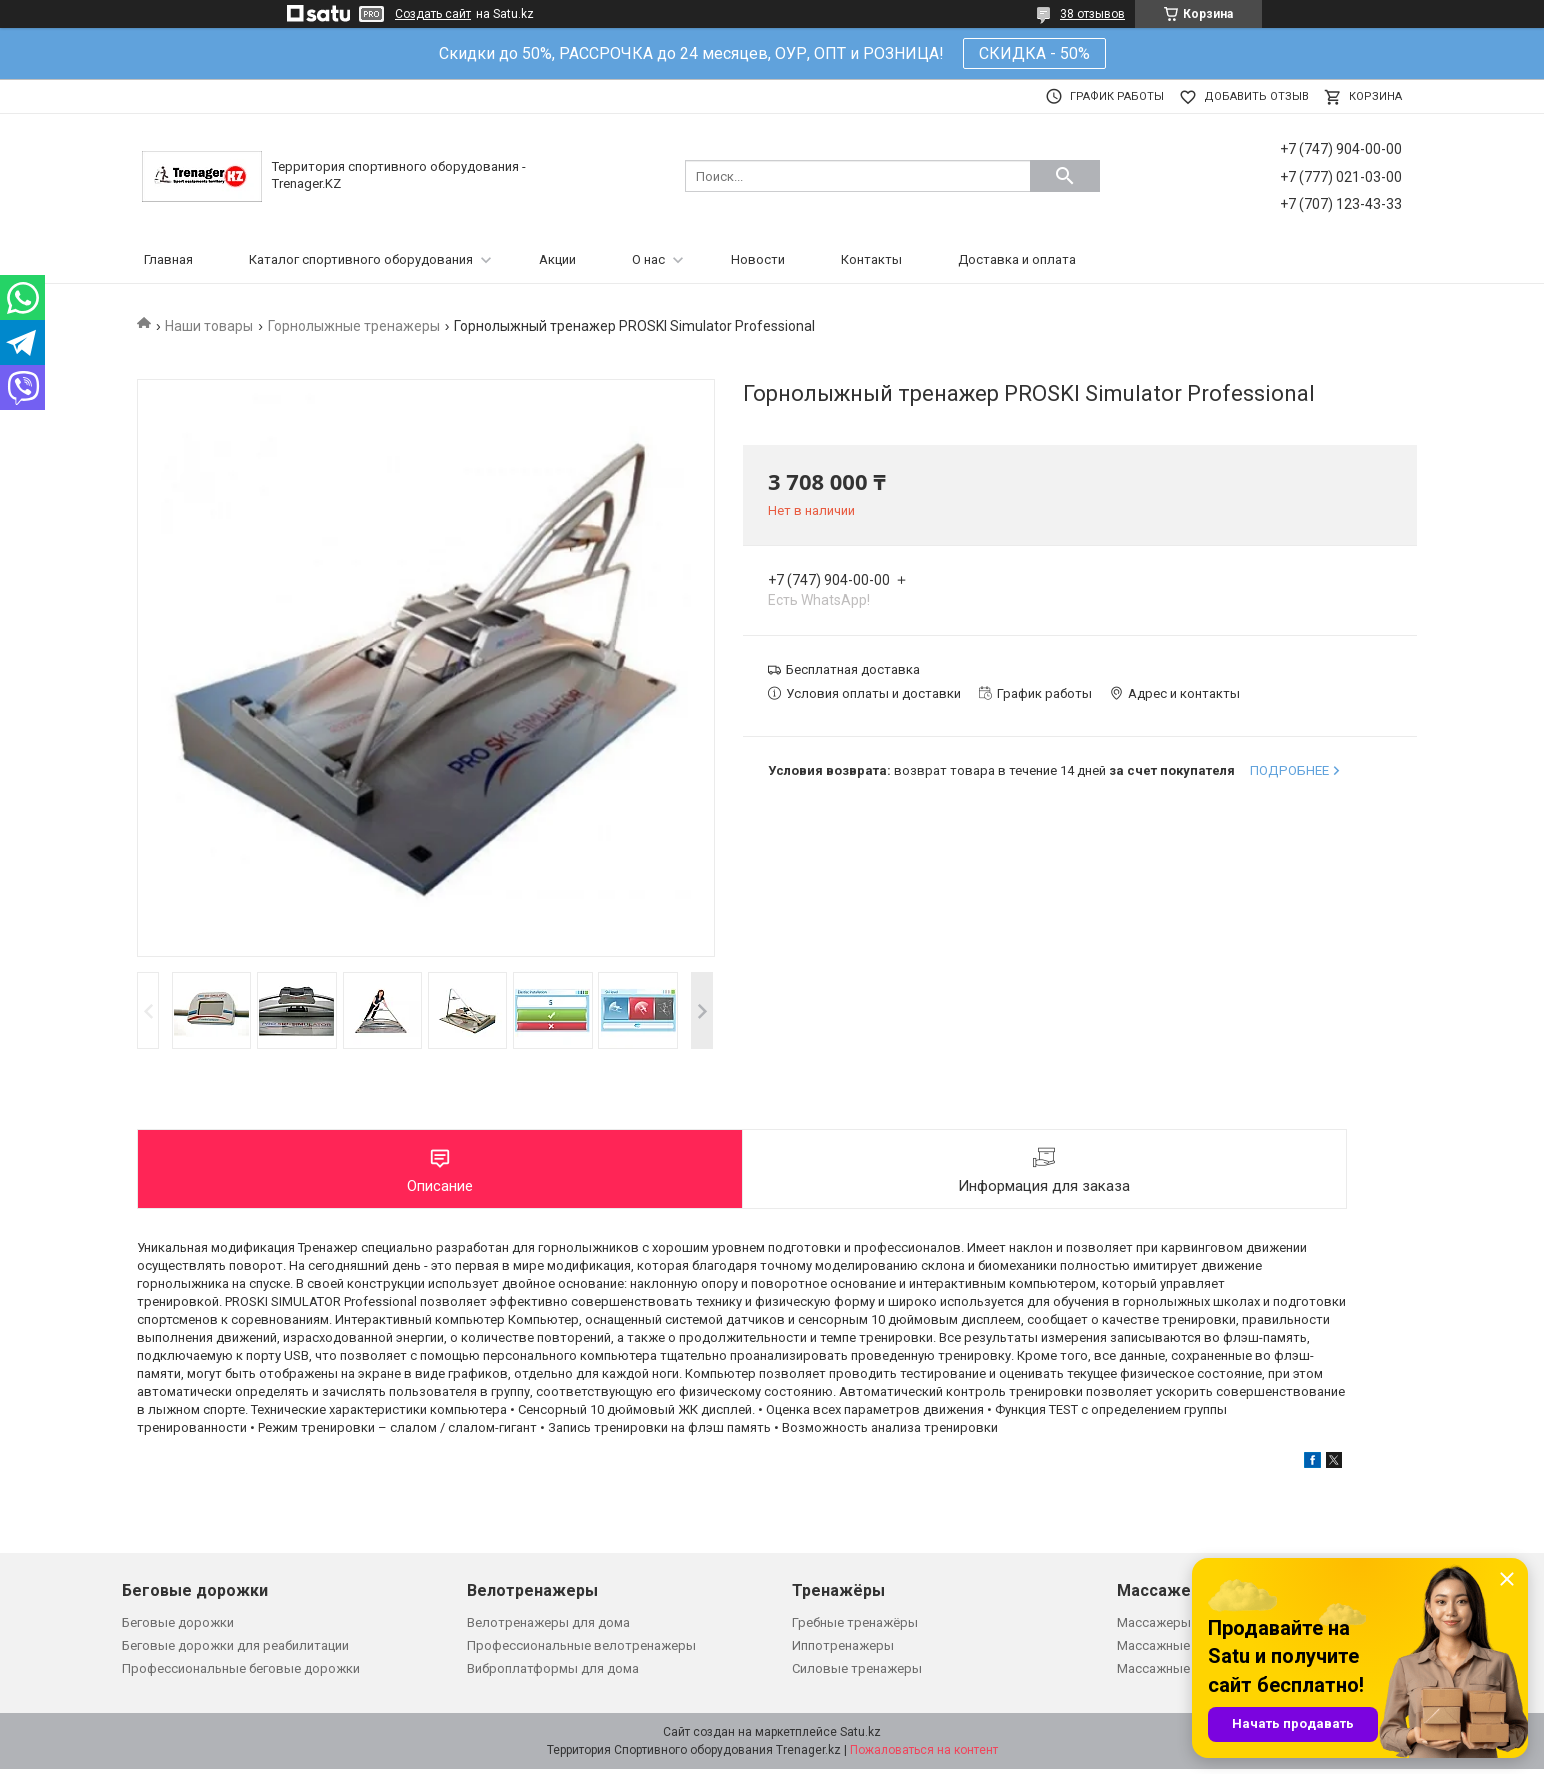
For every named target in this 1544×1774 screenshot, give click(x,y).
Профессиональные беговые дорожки (241, 1673)
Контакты (871, 259)
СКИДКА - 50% (1034, 53)
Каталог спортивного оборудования (361, 259)
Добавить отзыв (1256, 96)
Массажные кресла (1177, 1650)
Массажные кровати (1181, 1673)
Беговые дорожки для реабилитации (235, 1650)
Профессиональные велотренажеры (581, 1650)
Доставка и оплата (1017, 259)
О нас (648, 259)
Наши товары (209, 326)
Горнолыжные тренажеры (354, 326)
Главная (168, 259)
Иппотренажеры (843, 1650)
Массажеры (1154, 1626)
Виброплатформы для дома (553, 1673)
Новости (758, 259)
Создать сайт (433, 14)
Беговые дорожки (178, 1626)
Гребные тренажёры (855, 1626)
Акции (557, 259)
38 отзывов (1092, 14)
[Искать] (1065, 176)
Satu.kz (860, 1737)
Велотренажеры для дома (548, 1626)
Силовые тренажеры (857, 1673)
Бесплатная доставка (853, 669)
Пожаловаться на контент (924, 1755)
